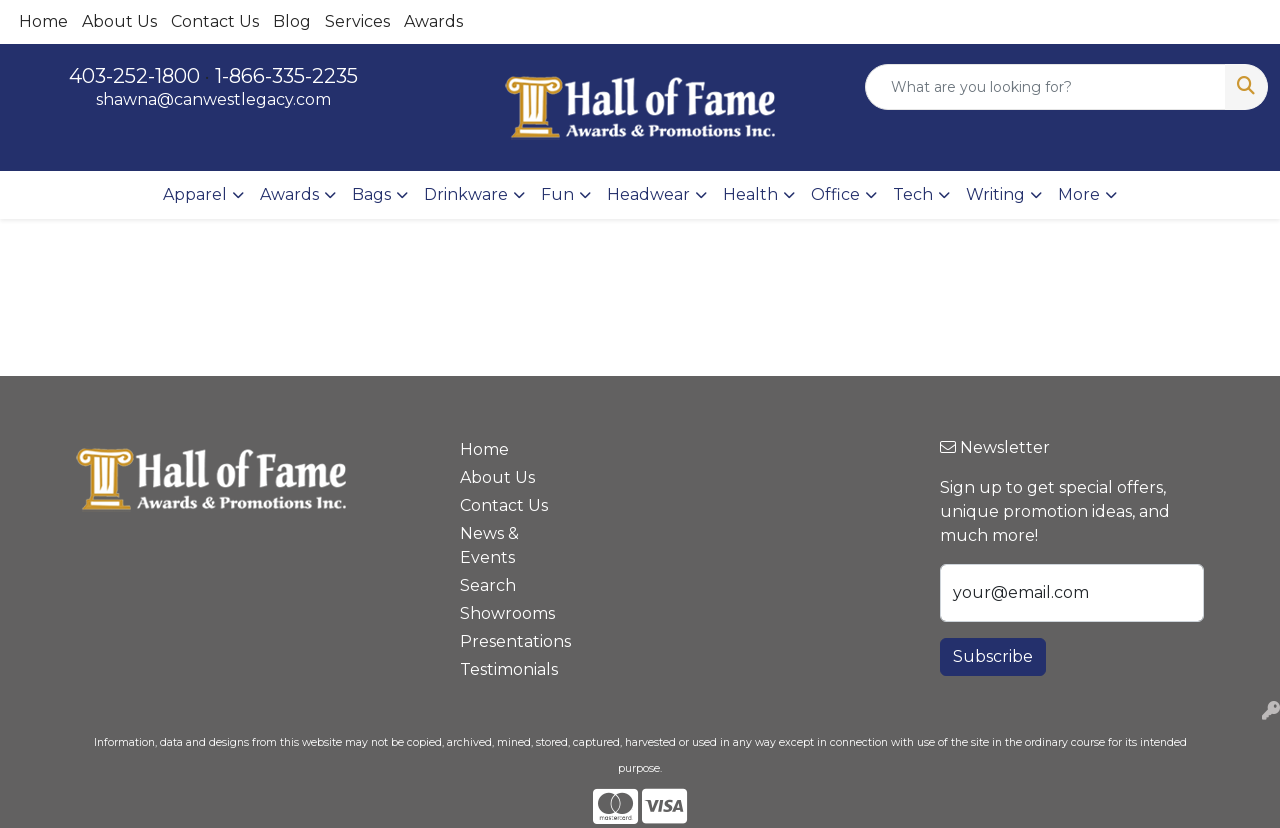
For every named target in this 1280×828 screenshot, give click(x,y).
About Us (119, 21)
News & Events (489, 545)
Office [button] (835, 194)
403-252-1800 (134, 76)
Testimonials (508, 669)
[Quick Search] (1045, 87)
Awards (433, 21)
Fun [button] (557, 194)
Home (43, 21)
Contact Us (215, 21)
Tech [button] (913, 194)
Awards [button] (289, 194)
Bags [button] (371, 194)
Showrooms (507, 613)
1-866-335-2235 (286, 76)
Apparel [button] (195, 194)
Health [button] (750, 194)
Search (488, 585)
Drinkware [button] (466, 194)
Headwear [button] (648, 194)
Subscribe (993, 656)
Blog (292, 21)
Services (357, 21)
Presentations (508, 641)
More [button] (1079, 194)
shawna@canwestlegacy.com (213, 99)
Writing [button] (995, 194)
